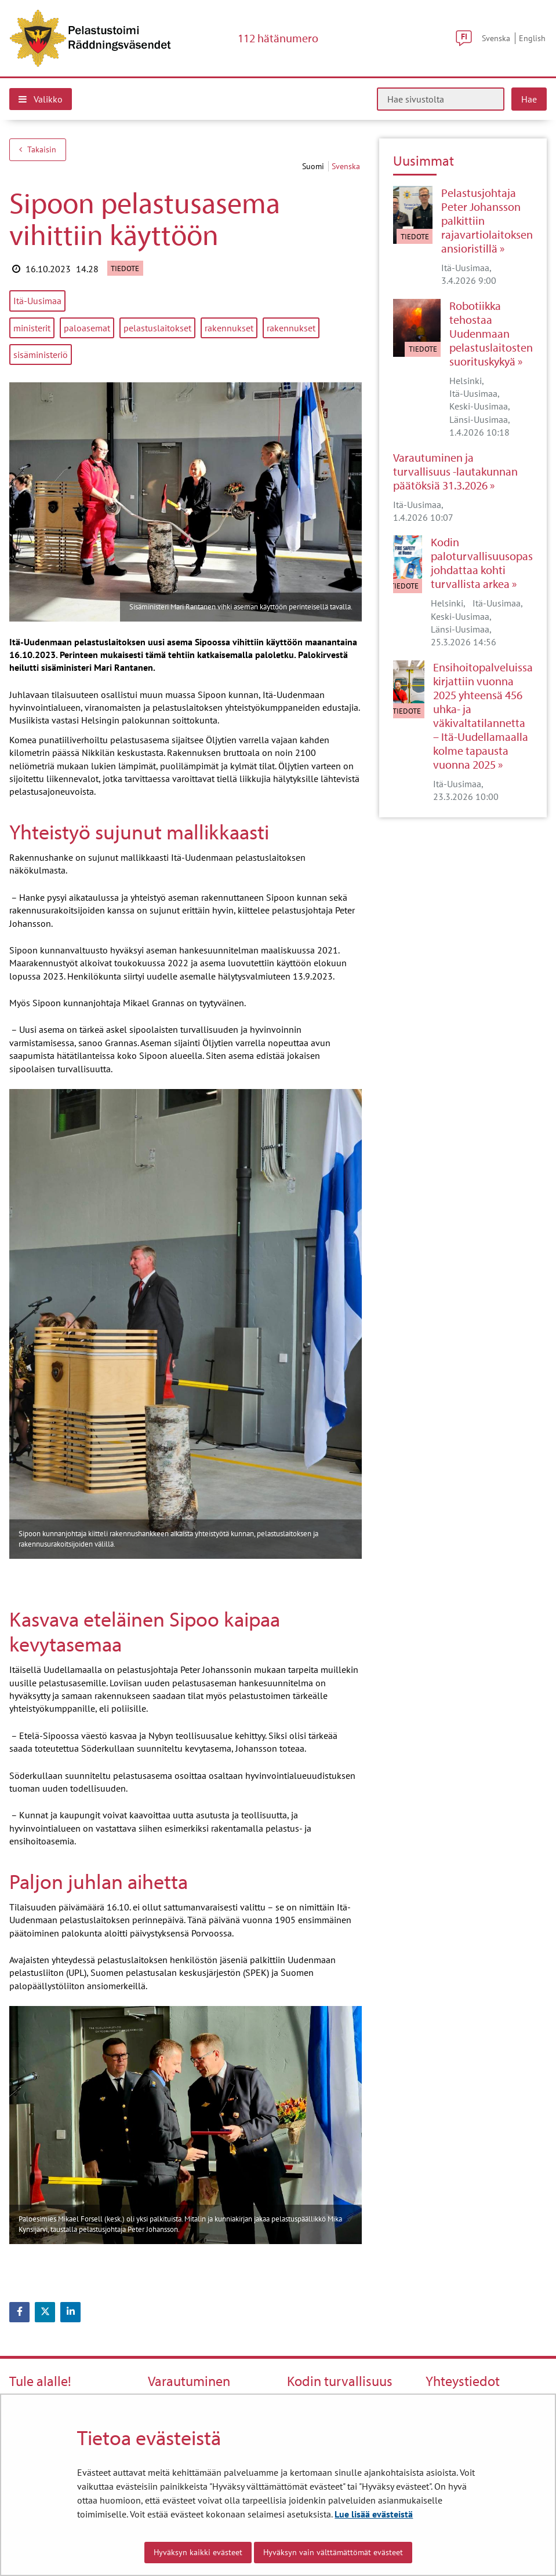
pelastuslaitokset (157, 328)
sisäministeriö (40, 354)
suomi (314, 166)
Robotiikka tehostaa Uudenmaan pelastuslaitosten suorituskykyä (491, 333)
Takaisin (37, 149)
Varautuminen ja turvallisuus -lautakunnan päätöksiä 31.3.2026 (455, 471)
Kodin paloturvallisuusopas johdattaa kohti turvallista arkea (482, 563)
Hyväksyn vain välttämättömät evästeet (333, 2552)
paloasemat (87, 328)
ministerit (31, 328)
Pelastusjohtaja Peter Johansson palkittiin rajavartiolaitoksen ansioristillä (487, 220)
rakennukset (229, 328)
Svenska (496, 37)
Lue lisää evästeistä (374, 2514)
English (532, 37)
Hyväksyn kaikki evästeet (198, 2552)
